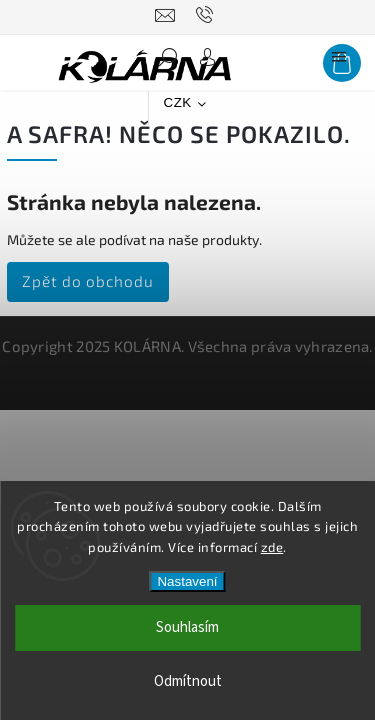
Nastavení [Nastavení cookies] (187, 581)
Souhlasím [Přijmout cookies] (187, 627)
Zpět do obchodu (88, 281)
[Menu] (339, 62)
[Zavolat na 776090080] (207, 15)
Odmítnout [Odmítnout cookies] (188, 681)
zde (272, 547)
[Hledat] (168, 62)
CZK (178, 102)
